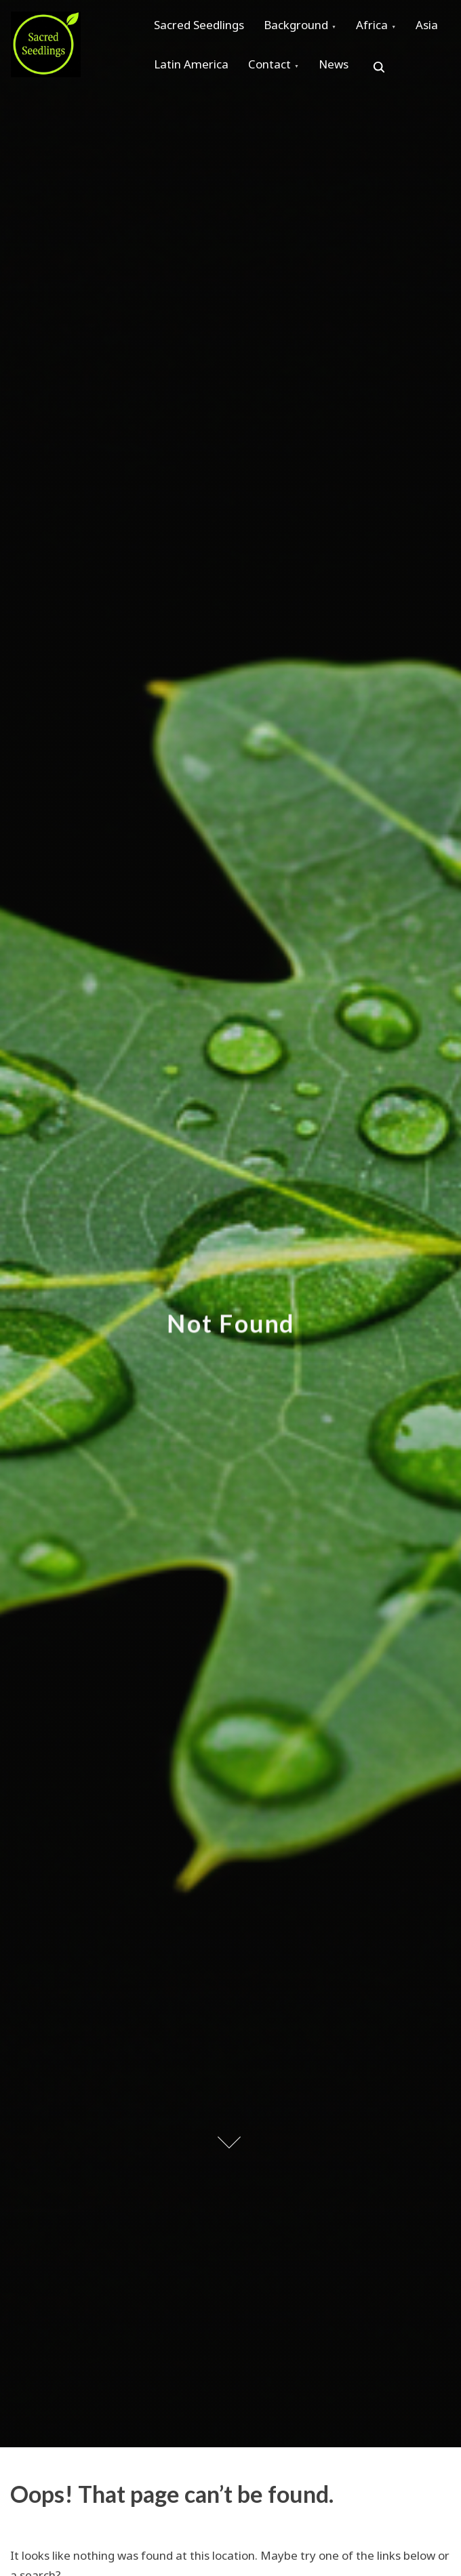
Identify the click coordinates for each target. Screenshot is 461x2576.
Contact (329, 75)
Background (307, 28)
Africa (390, 28)
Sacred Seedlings (202, 28)
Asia (168, 75)
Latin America (244, 75)
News (401, 75)
